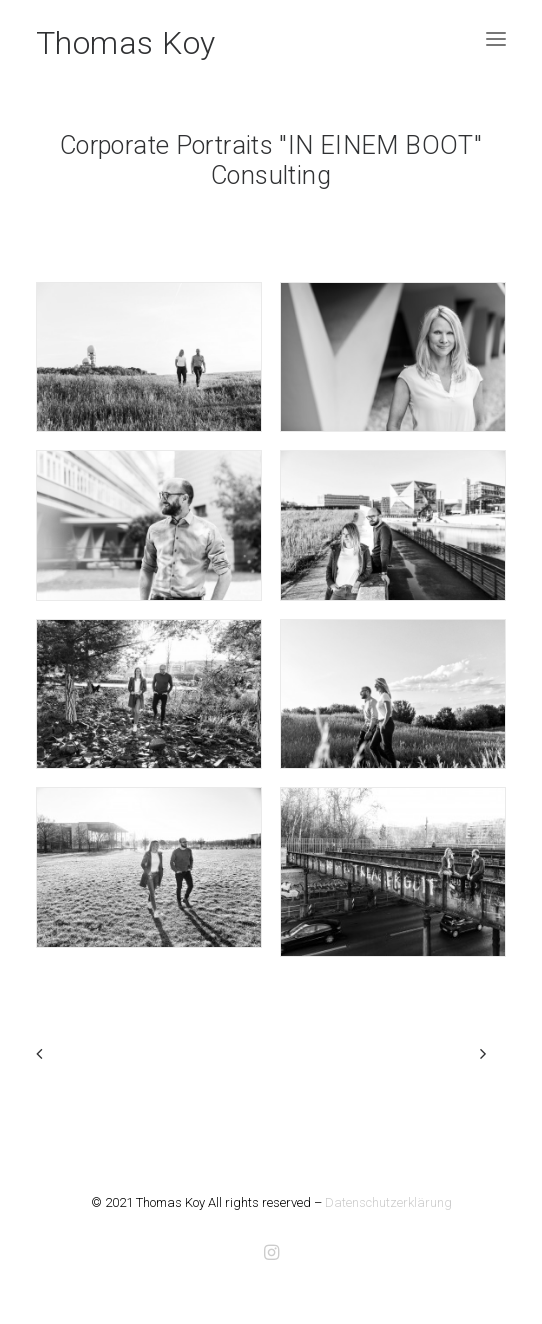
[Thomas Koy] (126, 39)
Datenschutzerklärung (388, 1202)
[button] (496, 39)
